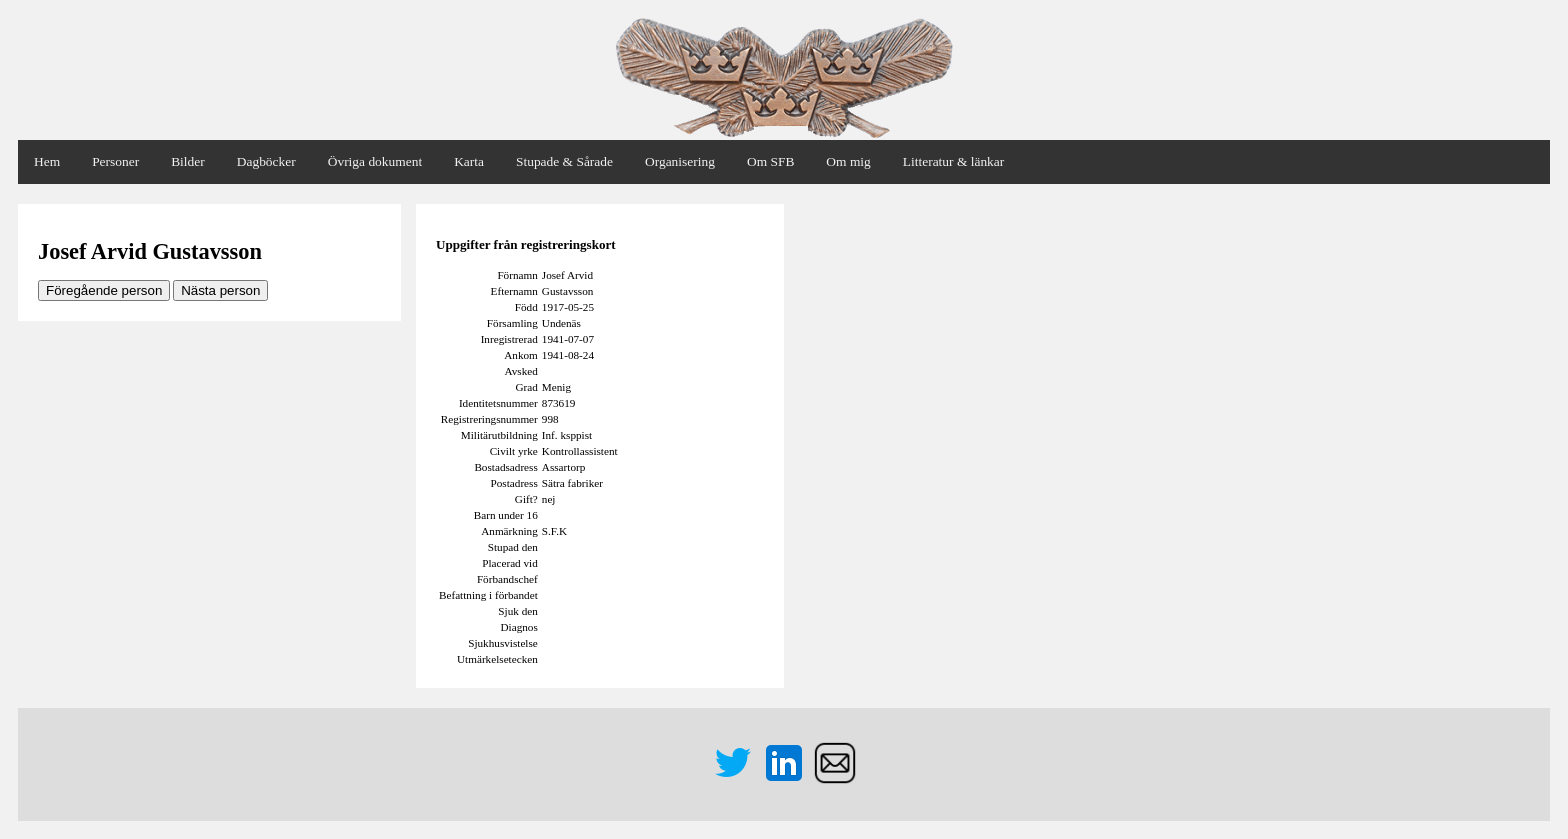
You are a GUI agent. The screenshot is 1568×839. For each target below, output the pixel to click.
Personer (115, 161)
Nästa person (220, 290)
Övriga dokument (375, 161)
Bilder (188, 161)
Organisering (680, 161)
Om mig (848, 161)
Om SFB (770, 161)
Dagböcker (266, 161)
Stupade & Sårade (564, 161)
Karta (469, 161)
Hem (47, 161)
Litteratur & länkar (953, 161)
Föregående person (104, 290)
